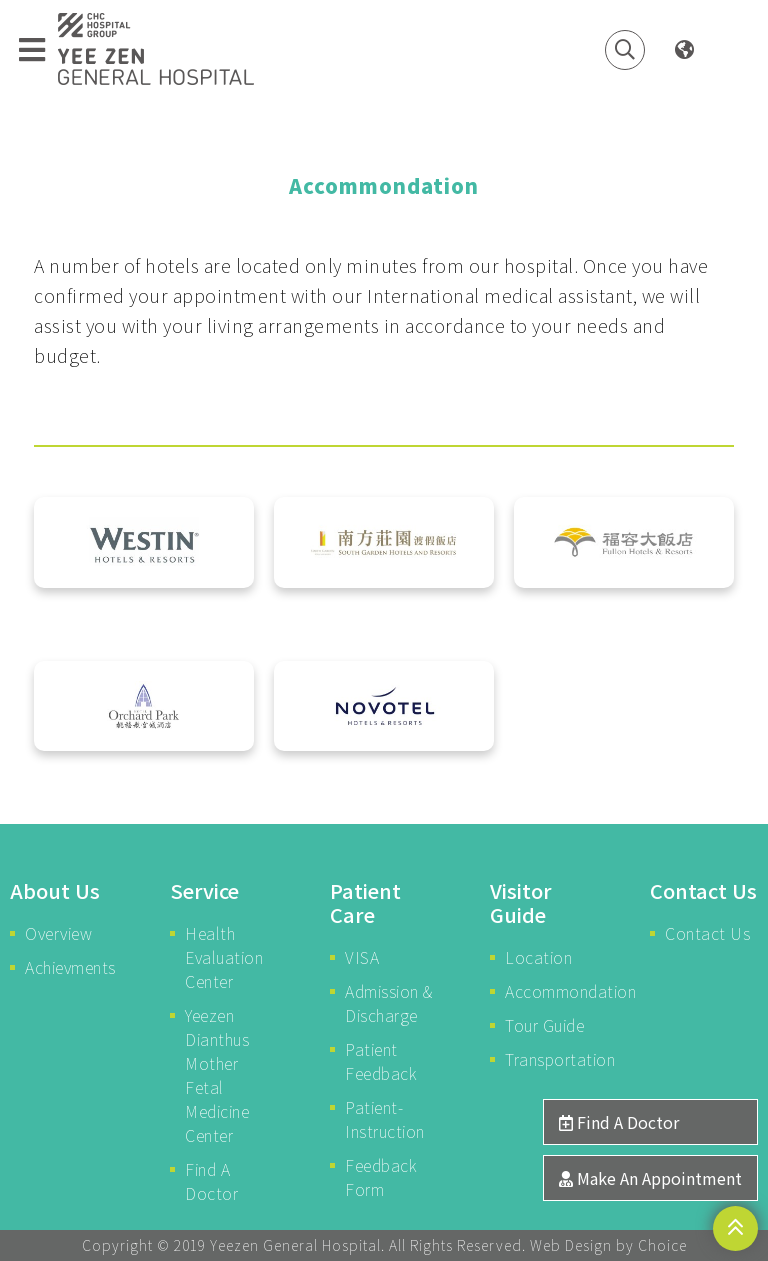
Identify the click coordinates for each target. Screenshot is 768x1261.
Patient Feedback (381, 1061)
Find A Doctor (211, 1181)
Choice (662, 1245)
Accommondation (551, 991)
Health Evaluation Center (224, 957)
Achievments (70, 967)
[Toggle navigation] (32, 50)
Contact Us (707, 933)
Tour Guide (544, 1025)
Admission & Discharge (389, 1003)
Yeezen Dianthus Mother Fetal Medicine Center (217, 1075)
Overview (58, 933)
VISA (362, 957)
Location (538, 957)
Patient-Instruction (385, 1119)
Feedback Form (381, 1177)
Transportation (551, 1059)
